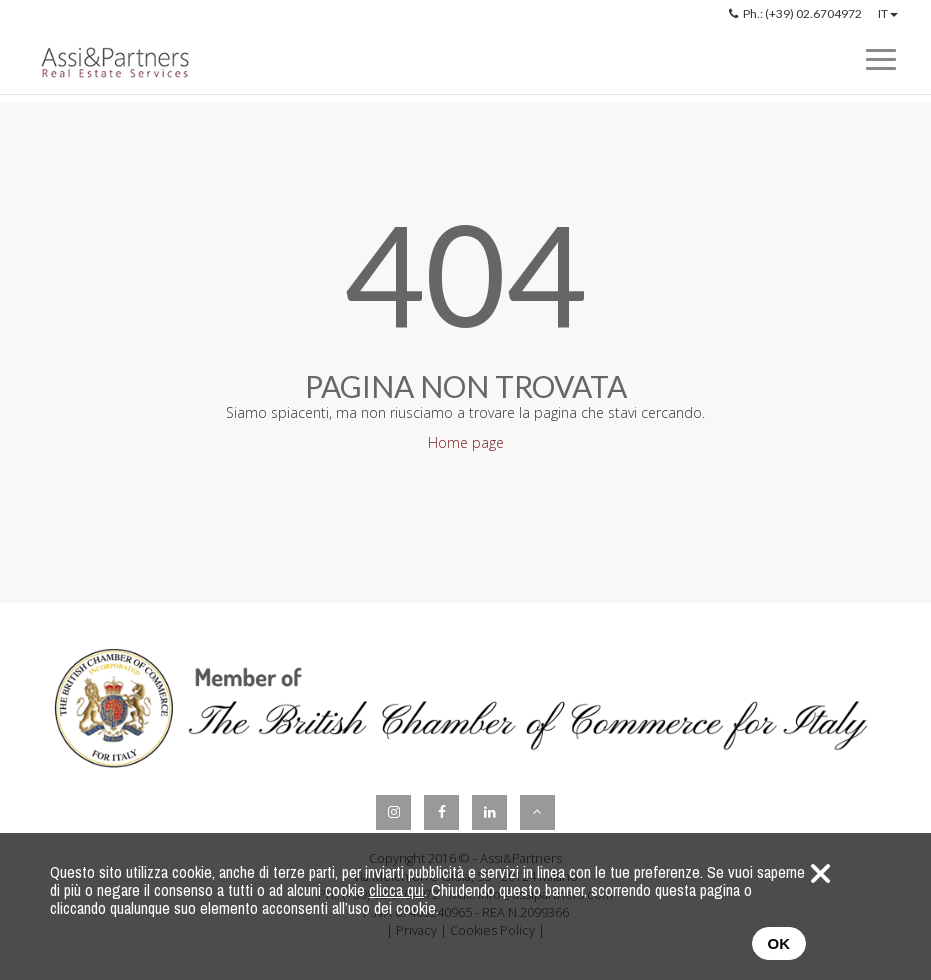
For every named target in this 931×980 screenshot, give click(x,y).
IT (888, 13)
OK (779, 943)
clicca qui (396, 890)
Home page (466, 442)
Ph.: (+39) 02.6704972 (795, 13)
